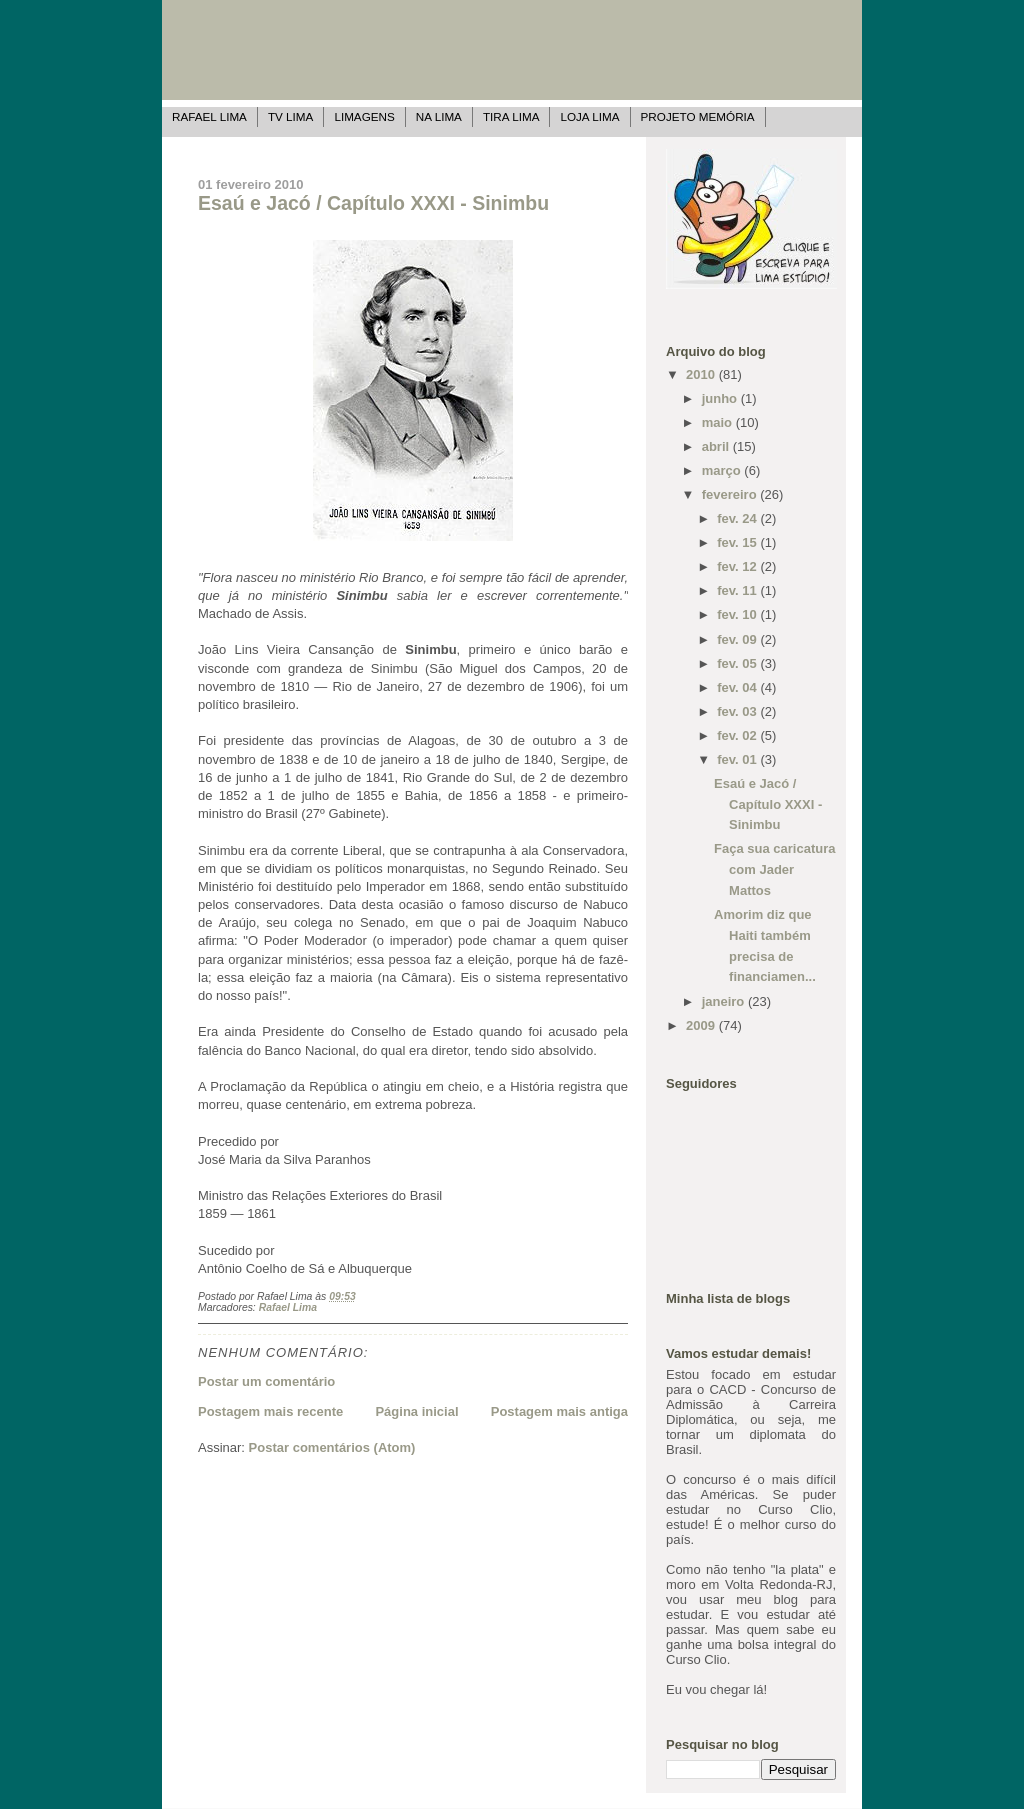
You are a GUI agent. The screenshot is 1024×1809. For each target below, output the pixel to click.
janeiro (725, 1001)
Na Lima (439, 116)
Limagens (364, 116)
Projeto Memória (698, 116)
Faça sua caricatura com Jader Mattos (774, 869)
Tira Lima (511, 116)
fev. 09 (738, 639)
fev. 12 (738, 566)
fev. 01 (738, 759)
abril (717, 446)
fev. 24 (738, 518)
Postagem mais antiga (559, 1411)
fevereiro (731, 494)
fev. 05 (738, 663)
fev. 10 (738, 614)
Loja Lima (589, 116)
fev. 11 (738, 590)
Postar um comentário (266, 1381)
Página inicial (416, 1411)
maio (719, 422)
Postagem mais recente (270, 1411)
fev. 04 (738, 687)
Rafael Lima (209, 116)
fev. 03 (738, 711)
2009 (702, 1025)
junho (721, 398)
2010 (702, 374)
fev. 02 (738, 735)
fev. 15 (738, 542)
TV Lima (290, 116)
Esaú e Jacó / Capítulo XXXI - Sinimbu (373, 203)
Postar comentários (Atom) (332, 1447)
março (723, 470)
